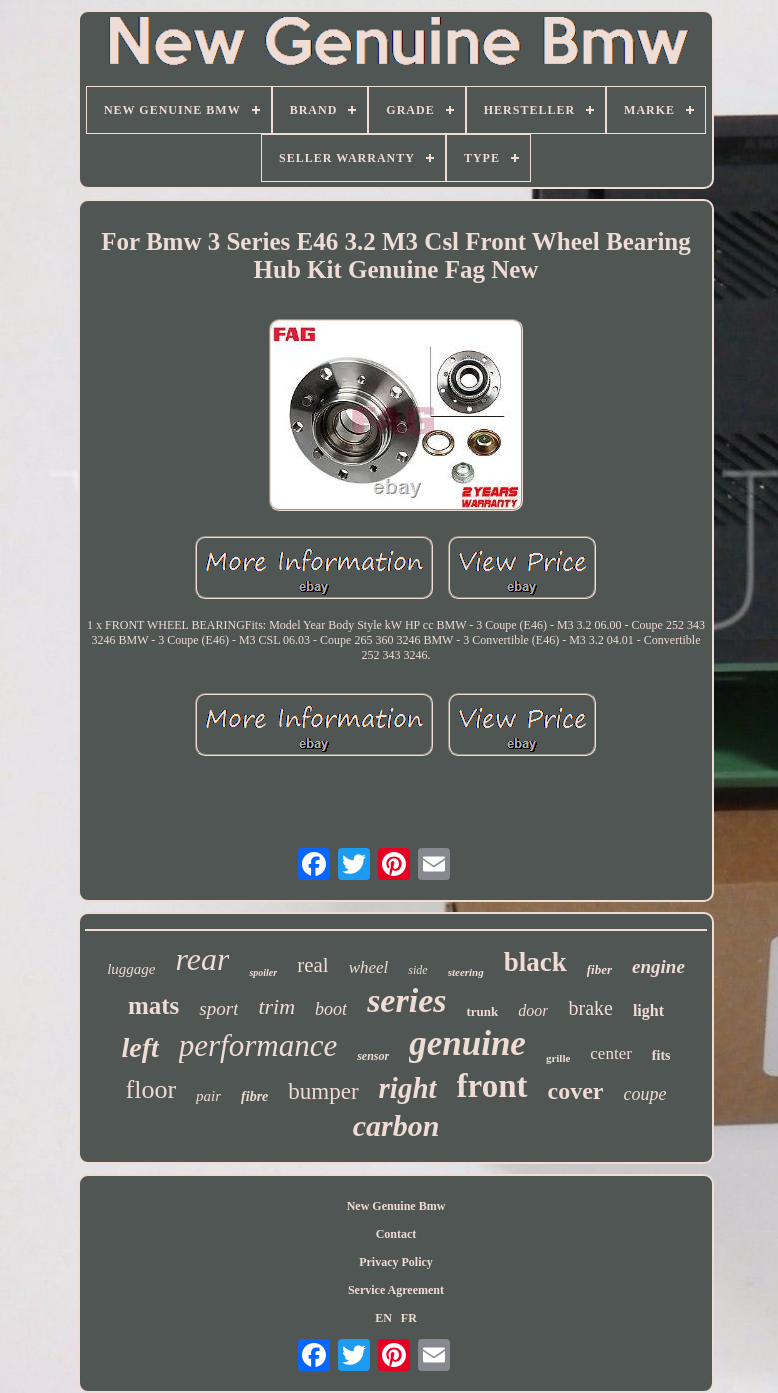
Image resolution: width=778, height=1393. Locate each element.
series (406, 1000)
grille (558, 1058)
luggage (131, 969)
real (312, 965)
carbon (396, 1125)
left (139, 1047)
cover (576, 1091)
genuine (467, 1043)
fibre (254, 1096)
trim (276, 1006)
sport (218, 1008)
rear (202, 959)
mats (153, 1005)
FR (409, 1318)
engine (658, 966)
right (408, 1088)
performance (258, 1045)
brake (590, 1008)
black (535, 962)
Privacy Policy (396, 1262)
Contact (396, 1234)
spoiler (263, 972)
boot (331, 1009)
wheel (369, 967)
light (648, 1010)
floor (151, 1089)
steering (466, 972)
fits (661, 1055)
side (417, 970)
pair (208, 1096)
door (533, 1010)
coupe (644, 1094)
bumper (323, 1091)
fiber (599, 969)
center (611, 1053)
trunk (482, 1011)
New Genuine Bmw (396, 1206)
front (492, 1086)
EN (383, 1318)
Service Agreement (396, 1290)
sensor (373, 1056)
